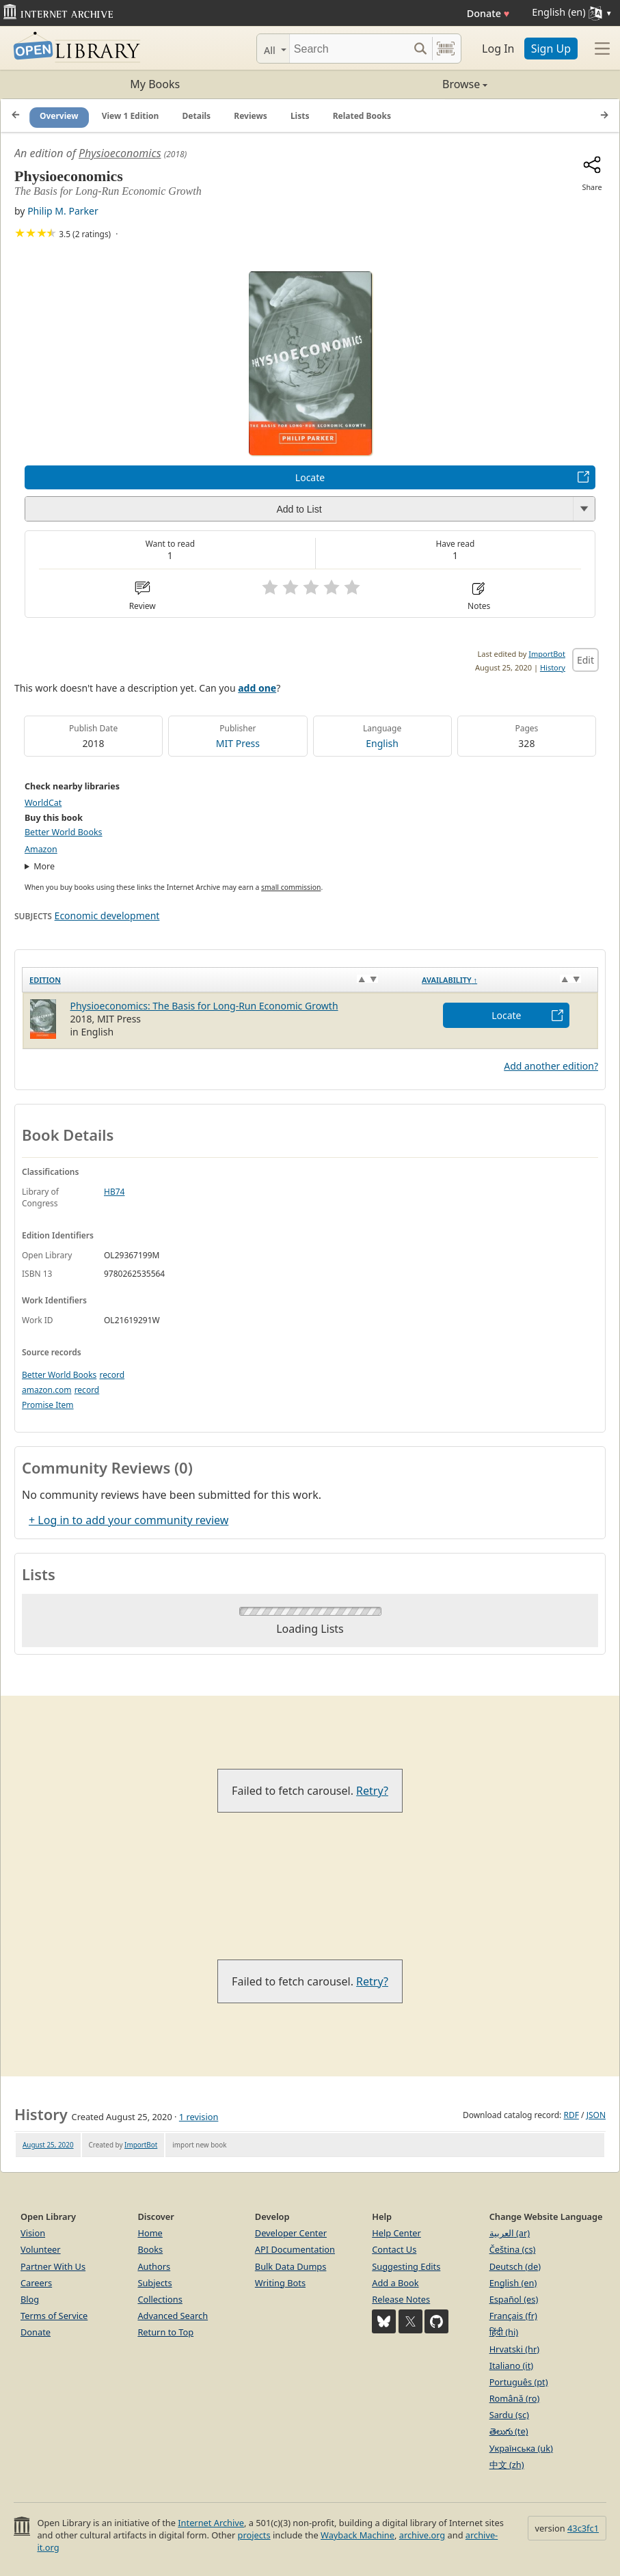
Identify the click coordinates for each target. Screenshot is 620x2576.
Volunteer (41, 2249)
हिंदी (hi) (503, 2332)
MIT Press (238, 743)
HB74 (114, 1191)
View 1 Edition (130, 116)
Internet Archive (211, 2523)
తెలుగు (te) (508, 2431)
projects (254, 2535)
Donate (488, 13)
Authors (153, 2266)
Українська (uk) (521, 2448)
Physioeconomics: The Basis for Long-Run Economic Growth (204, 1005)
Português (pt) (518, 2382)
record (111, 1375)
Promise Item (48, 1405)
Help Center (396, 2233)
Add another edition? (551, 1065)
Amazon (41, 849)
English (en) (513, 2283)
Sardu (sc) (509, 2415)
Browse (399, 84)
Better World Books (64, 832)
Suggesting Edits (406, 2266)
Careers (36, 2283)
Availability (449, 980)
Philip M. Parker (62, 210)
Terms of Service (54, 2315)
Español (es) (514, 2299)
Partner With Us (53, 2266)
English (382, 743)
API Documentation (295, 2249)
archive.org (422, 2535)
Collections (160, 2299)
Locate (310, 477)
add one (257, 687)
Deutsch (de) (515, 2266)
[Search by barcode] (445, 48)
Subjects (154, 2283)
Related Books (362, 116)
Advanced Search (172, 2315)
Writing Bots (280, 2283)
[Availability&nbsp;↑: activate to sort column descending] (506, 980)
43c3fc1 (583, 2528)
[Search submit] (420, 48)
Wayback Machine (357, 2535)
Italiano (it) (511, 2365)
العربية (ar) (509, 2233)
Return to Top (165, 2332)
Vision (33, 2233)
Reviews (250, 116)
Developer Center (291, 2233)
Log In (498, 48)
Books (150, 2249)
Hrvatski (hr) (514, 2349)
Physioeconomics (120, 153)
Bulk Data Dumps (291, 2266)
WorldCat (43, 803)
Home (149, 2233)
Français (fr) (513, 2315)
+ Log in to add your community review (128, 1520)
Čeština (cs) (512, 2249)
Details (197, 116)
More (44, 866)
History (552, 667)
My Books (155, 84)
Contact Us (394, 2249)
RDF (570, 2115)
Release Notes (401, 2299)
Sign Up (551, 48)
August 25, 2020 (48, 2145)
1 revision (199, 2117)
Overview (59, 116)
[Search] (349, 48)
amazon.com (46, 1390)
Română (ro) (514, 2398)
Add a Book (395, 2283)
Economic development (107, 915)
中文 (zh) (506, 2464)
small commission (291, 887)
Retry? (372, 1790)
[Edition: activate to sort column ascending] (219, 980)
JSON (596, 2115)
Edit (585, 659)
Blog (30, 2299)
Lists (300, 116)
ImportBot (546, 654)
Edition (45, 980)
